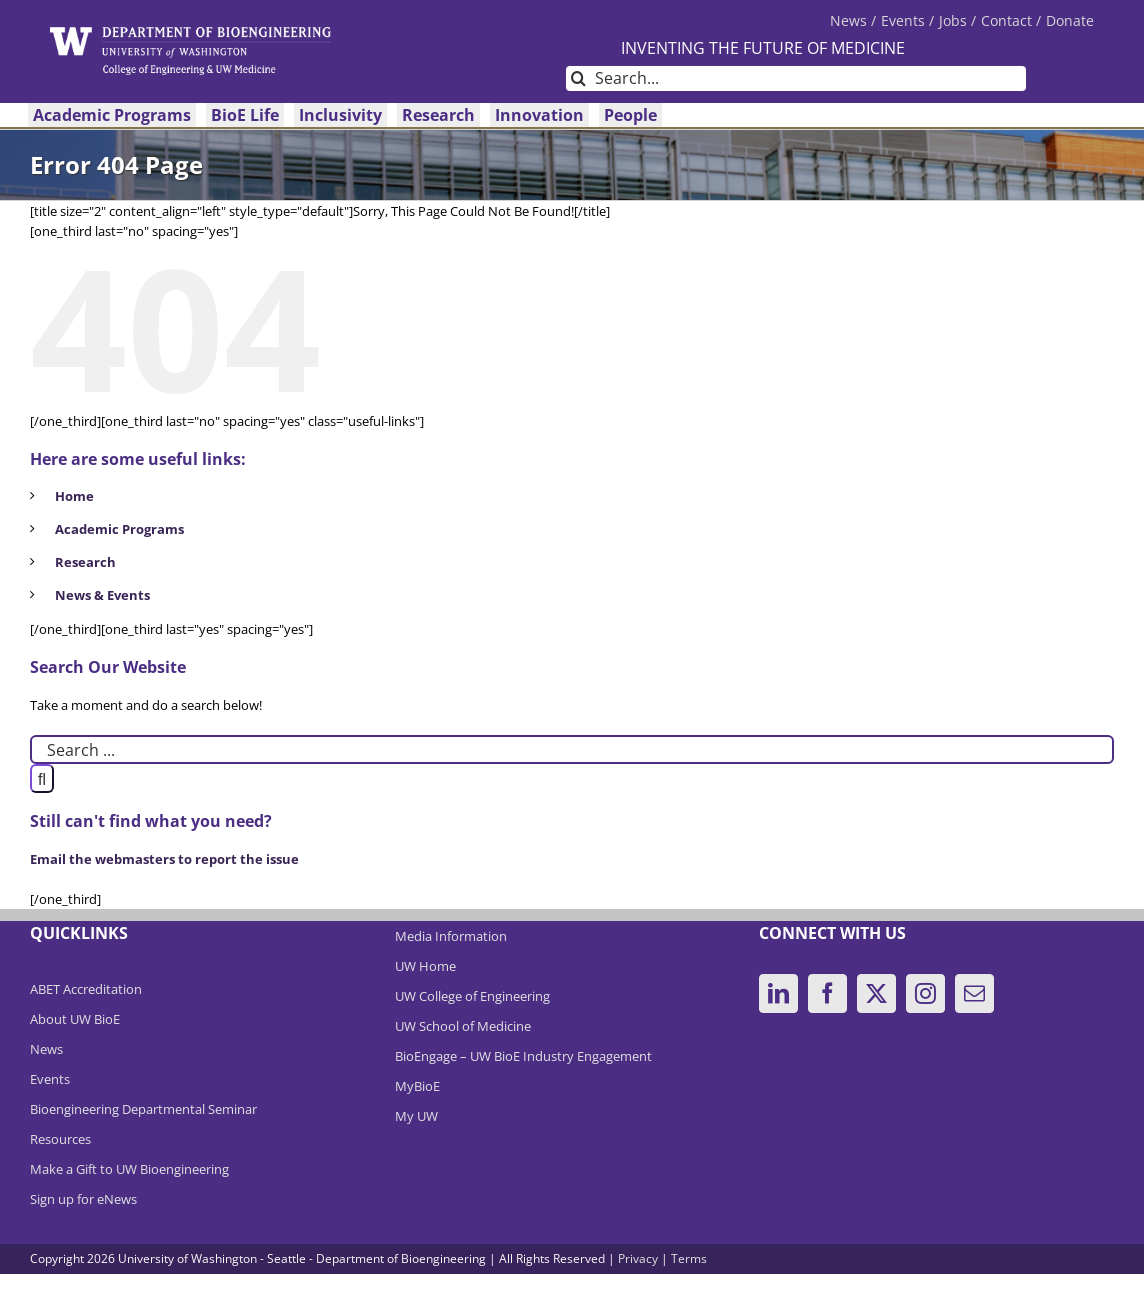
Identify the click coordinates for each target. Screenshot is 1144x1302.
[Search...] (796, 78)
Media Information (451, 936)
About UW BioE (75, 1019)
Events (50, 1079)
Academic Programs (119, 529)
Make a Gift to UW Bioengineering (129, 1169)
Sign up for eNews (83, 1199)
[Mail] (974, 993)
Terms (689, 1258)
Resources (60, 1139)
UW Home (425, 966)
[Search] (578, 78)
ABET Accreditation (86, 989)
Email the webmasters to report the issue (164, 859)
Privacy (638, 1258)
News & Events (102, 595)
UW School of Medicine (463, 1026)
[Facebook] (827, 993)
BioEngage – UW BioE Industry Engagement (523, 1056)
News (46, 1049)
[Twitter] (876, 993)
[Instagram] (925, 993)
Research (85, 562)
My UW (416, 1116)
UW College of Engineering (472, 996)
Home (74, 496)
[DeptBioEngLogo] (190, 33)
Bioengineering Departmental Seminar (143, 1109)
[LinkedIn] (778, 993)
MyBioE (417, 1086)
